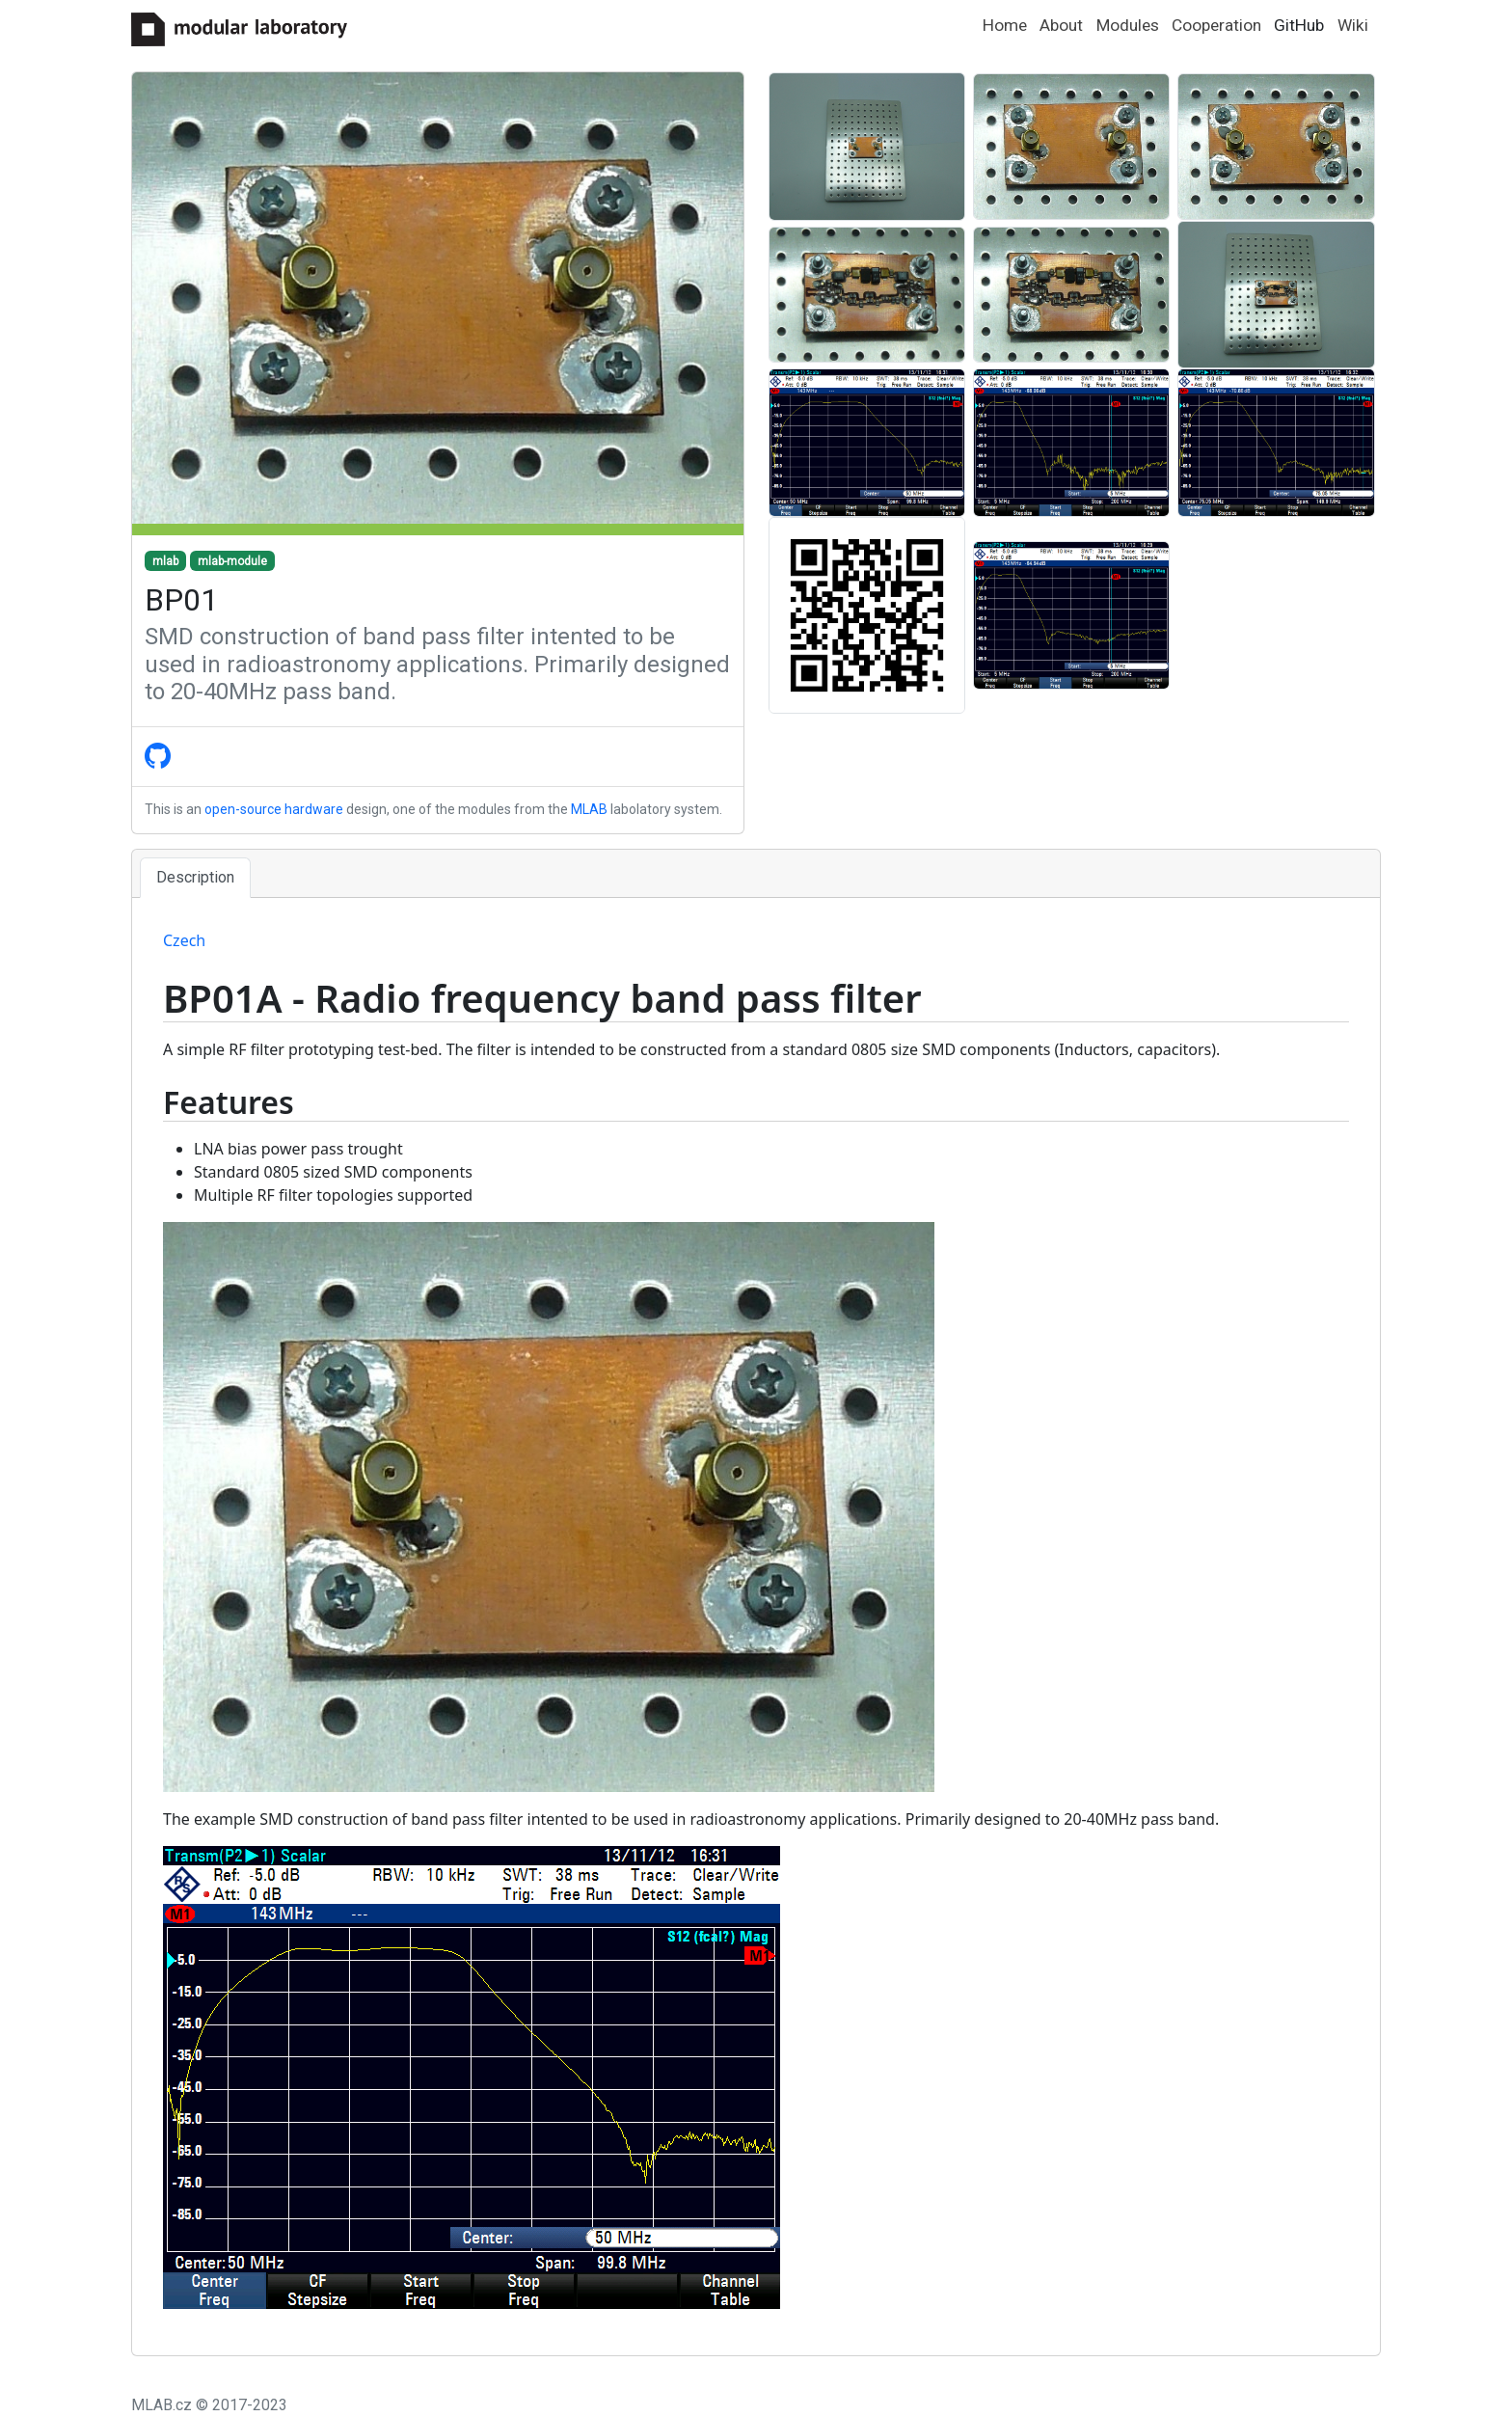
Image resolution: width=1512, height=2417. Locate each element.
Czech (184, 940)
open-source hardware (273, 809)
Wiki (1352, 25)
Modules (1127, 25)
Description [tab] (195, 877)
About (1061, 25)
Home (1005, 25)
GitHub (1299, 25)
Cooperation (1216, 25)
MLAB (589, 809)
